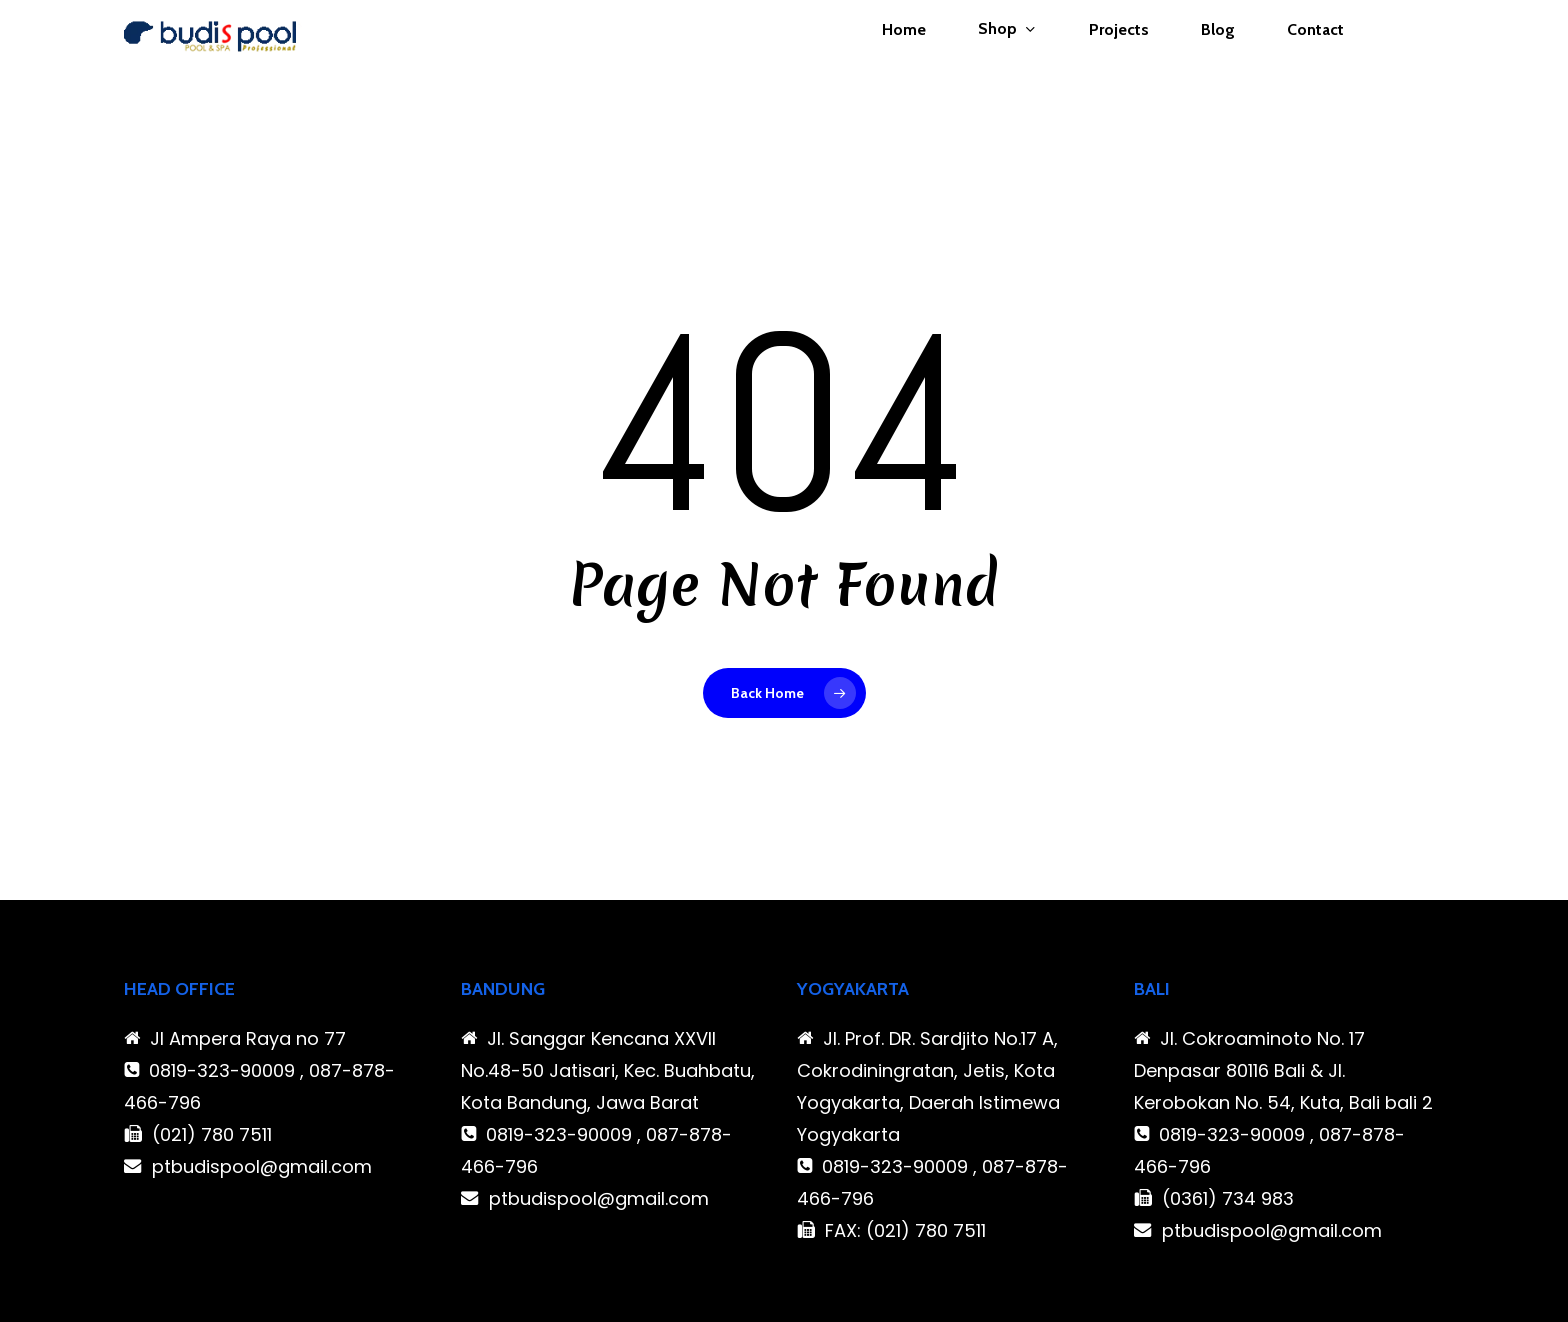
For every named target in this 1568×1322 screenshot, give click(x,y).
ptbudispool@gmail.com (262, 1166)
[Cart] (1433, 64)
